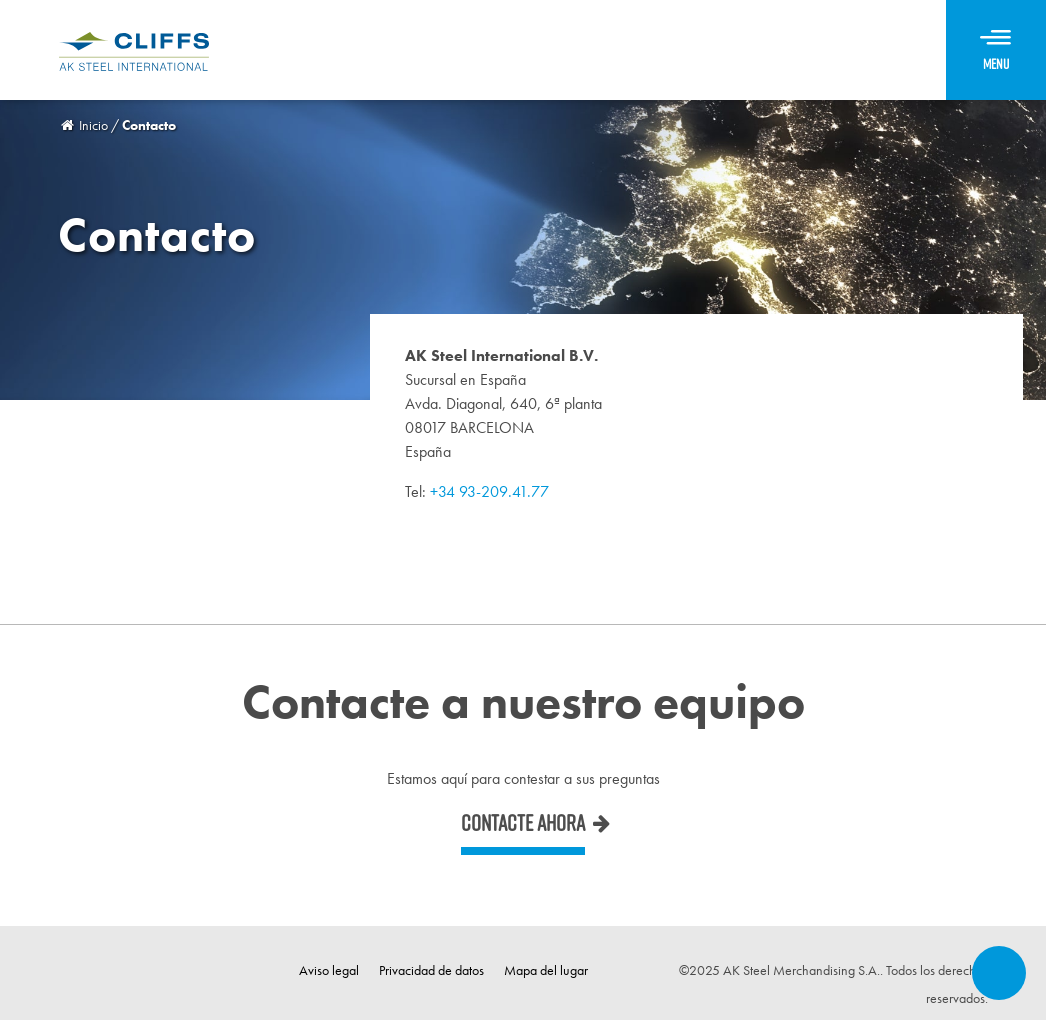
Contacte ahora (523, 823)
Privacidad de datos (431, 970)
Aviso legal (329, 970)
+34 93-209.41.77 (489, 491)
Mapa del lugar (546, 970)
